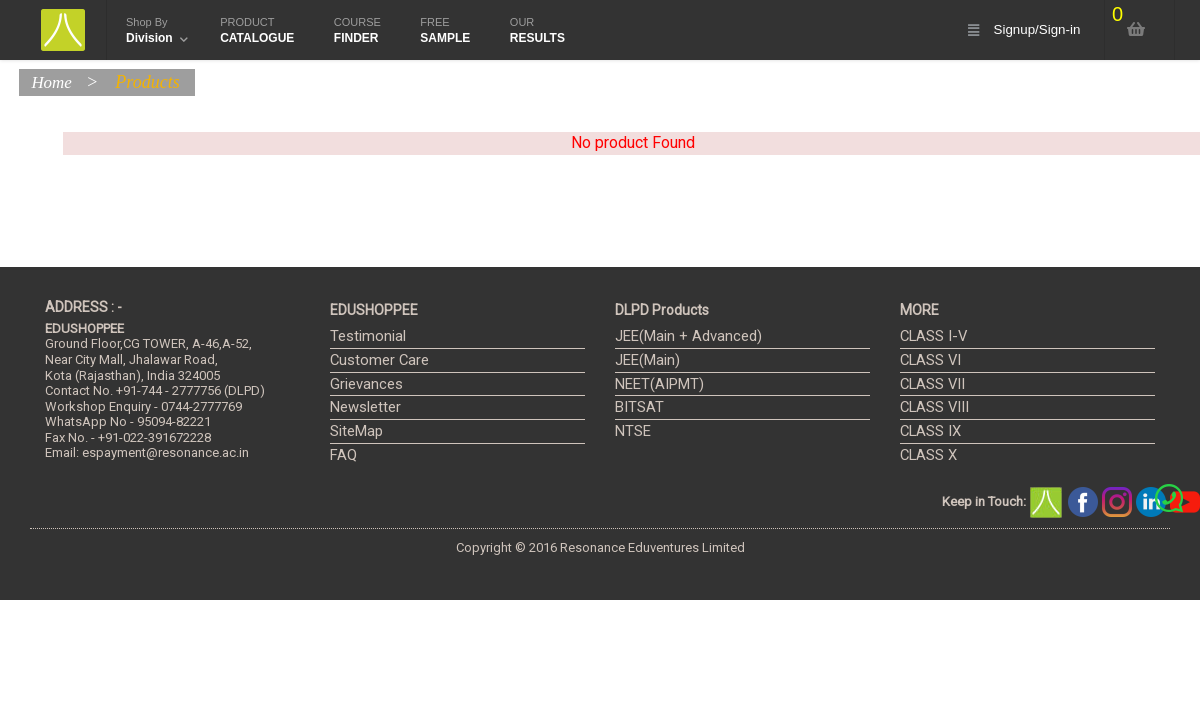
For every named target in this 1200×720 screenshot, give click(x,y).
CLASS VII (928, 384)
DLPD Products (662, 310)
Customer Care (372, 360)
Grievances (362, 384)
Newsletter (361, 407)
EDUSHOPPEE (374, 310)
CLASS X (925, 455)
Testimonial (363, 336)
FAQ (342, 455)
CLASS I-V (929, 336)
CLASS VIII (930, 407)
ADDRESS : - (83, 307)
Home (55, 82)
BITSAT (635, 407)
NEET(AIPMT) (653, 384)
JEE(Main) (644, 360)
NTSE (630, 431)
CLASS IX (927, 431)
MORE (919, 310)
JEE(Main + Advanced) (680, 336)
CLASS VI (927, 360)
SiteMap (354, 431)
